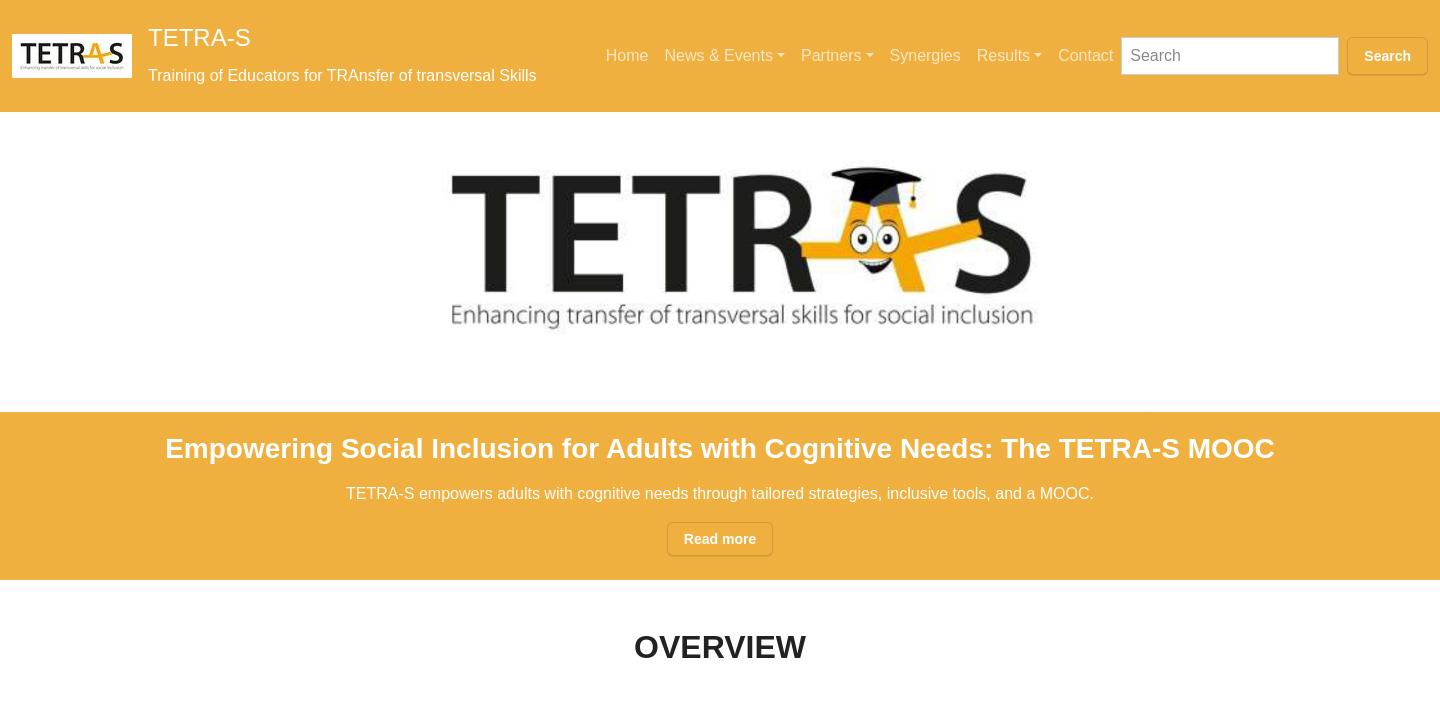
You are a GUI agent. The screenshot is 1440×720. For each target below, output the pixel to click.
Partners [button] (831, 55)
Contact (1085, 55)
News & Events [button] (718, 55)
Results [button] (1003, 55)
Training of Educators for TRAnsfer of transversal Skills (342, 75)
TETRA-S (199, 37)
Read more (720, 539)
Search (1387, 56)
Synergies (925, 55)
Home (627, 55)
